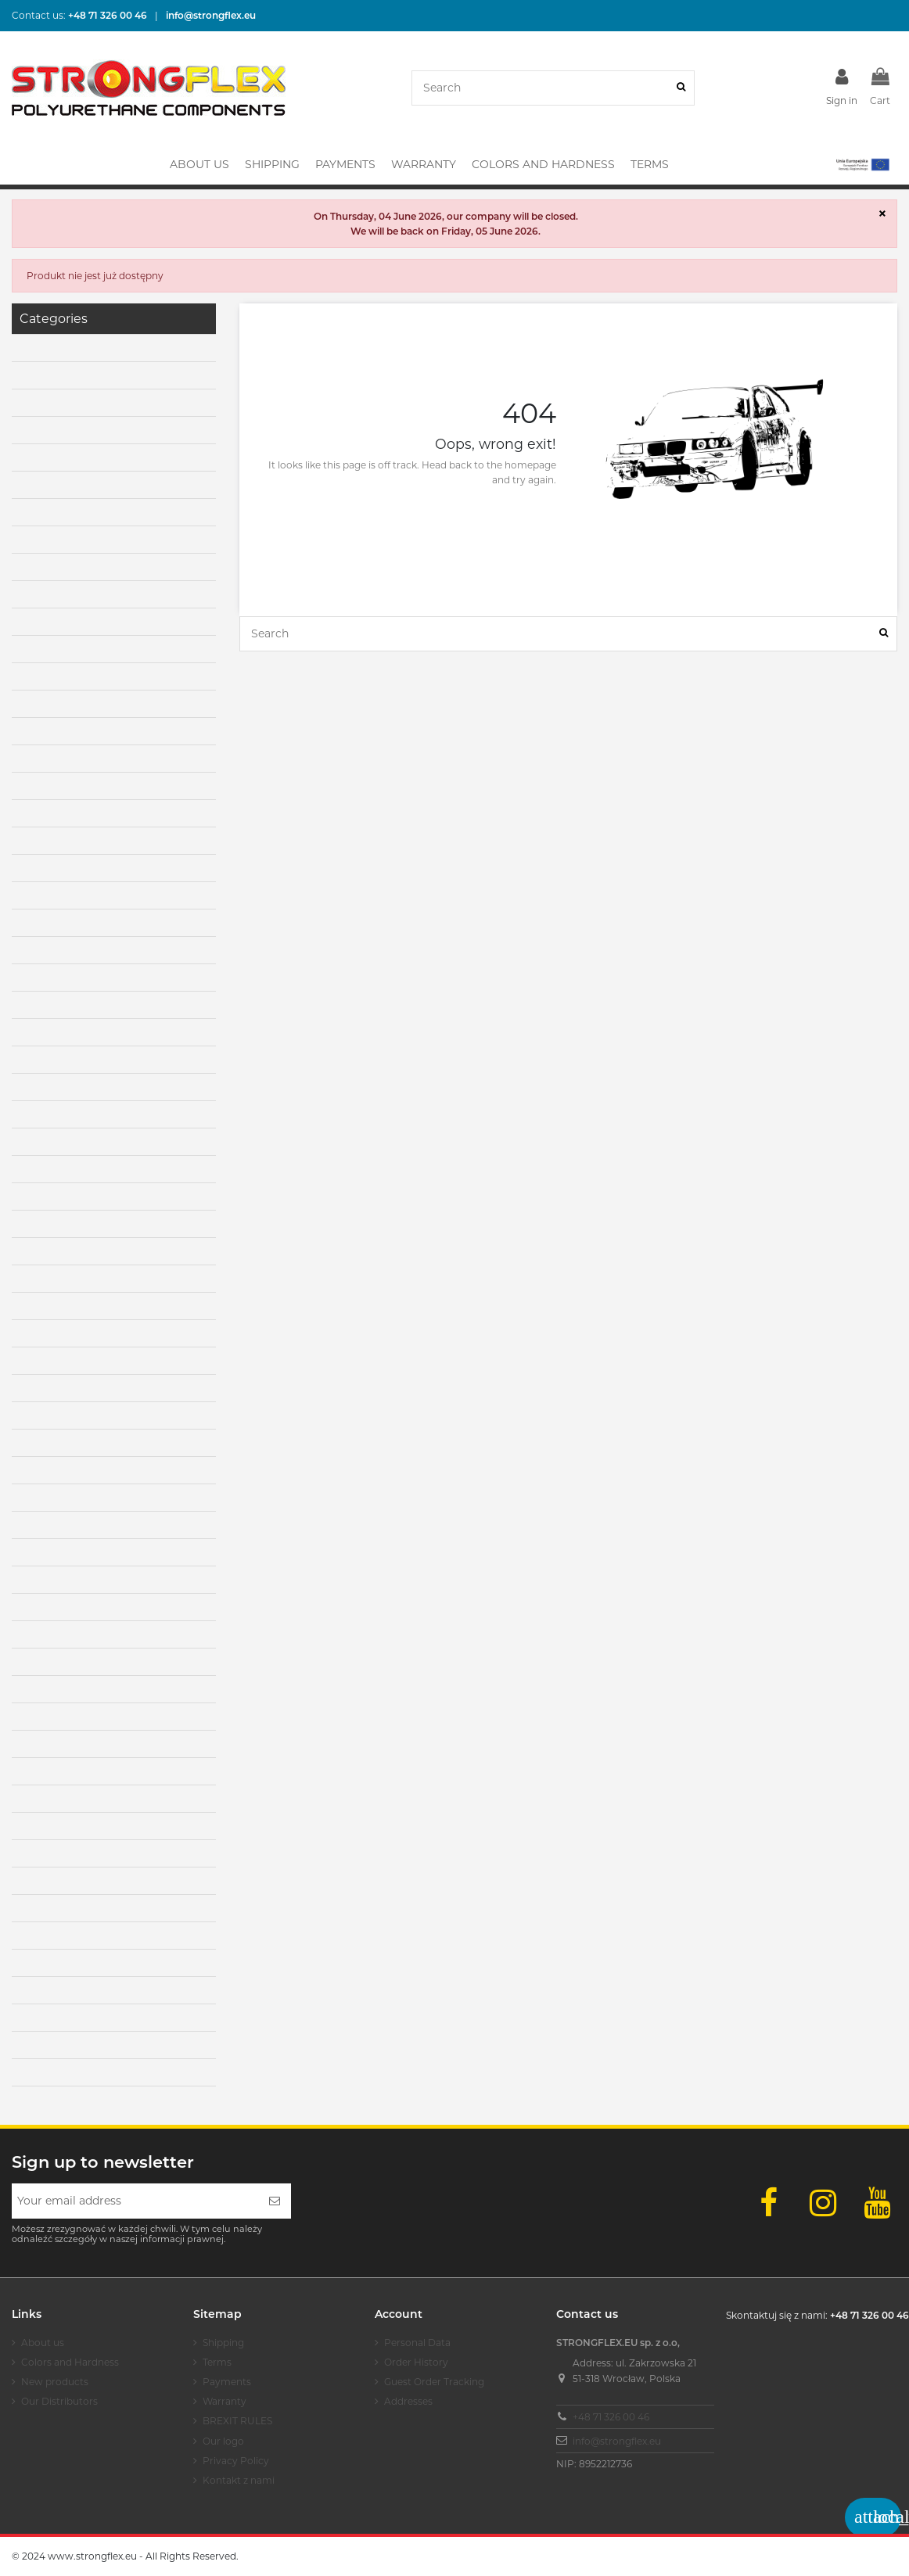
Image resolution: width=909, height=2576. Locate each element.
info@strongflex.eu (617, 2441)
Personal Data (417, 2342)
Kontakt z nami (239, 2480)
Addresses (408, 2401)
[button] (861, 164)
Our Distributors (59, 2401)
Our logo (223, 2441)
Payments (227, 2382)
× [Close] (882, 214)
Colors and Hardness (70, 2362)
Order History (416, 2362)
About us (42, 2342)
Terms (217, 2362)
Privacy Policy (236, 2461)
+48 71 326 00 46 (611, 2417)
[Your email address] (135, 2201)
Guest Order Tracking (434, 2382)
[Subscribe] (274, 2201)
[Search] (681, 88)
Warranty (224, 2401)
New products (54, 2382)
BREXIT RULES (237, 2421)
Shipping (223, 2342)
